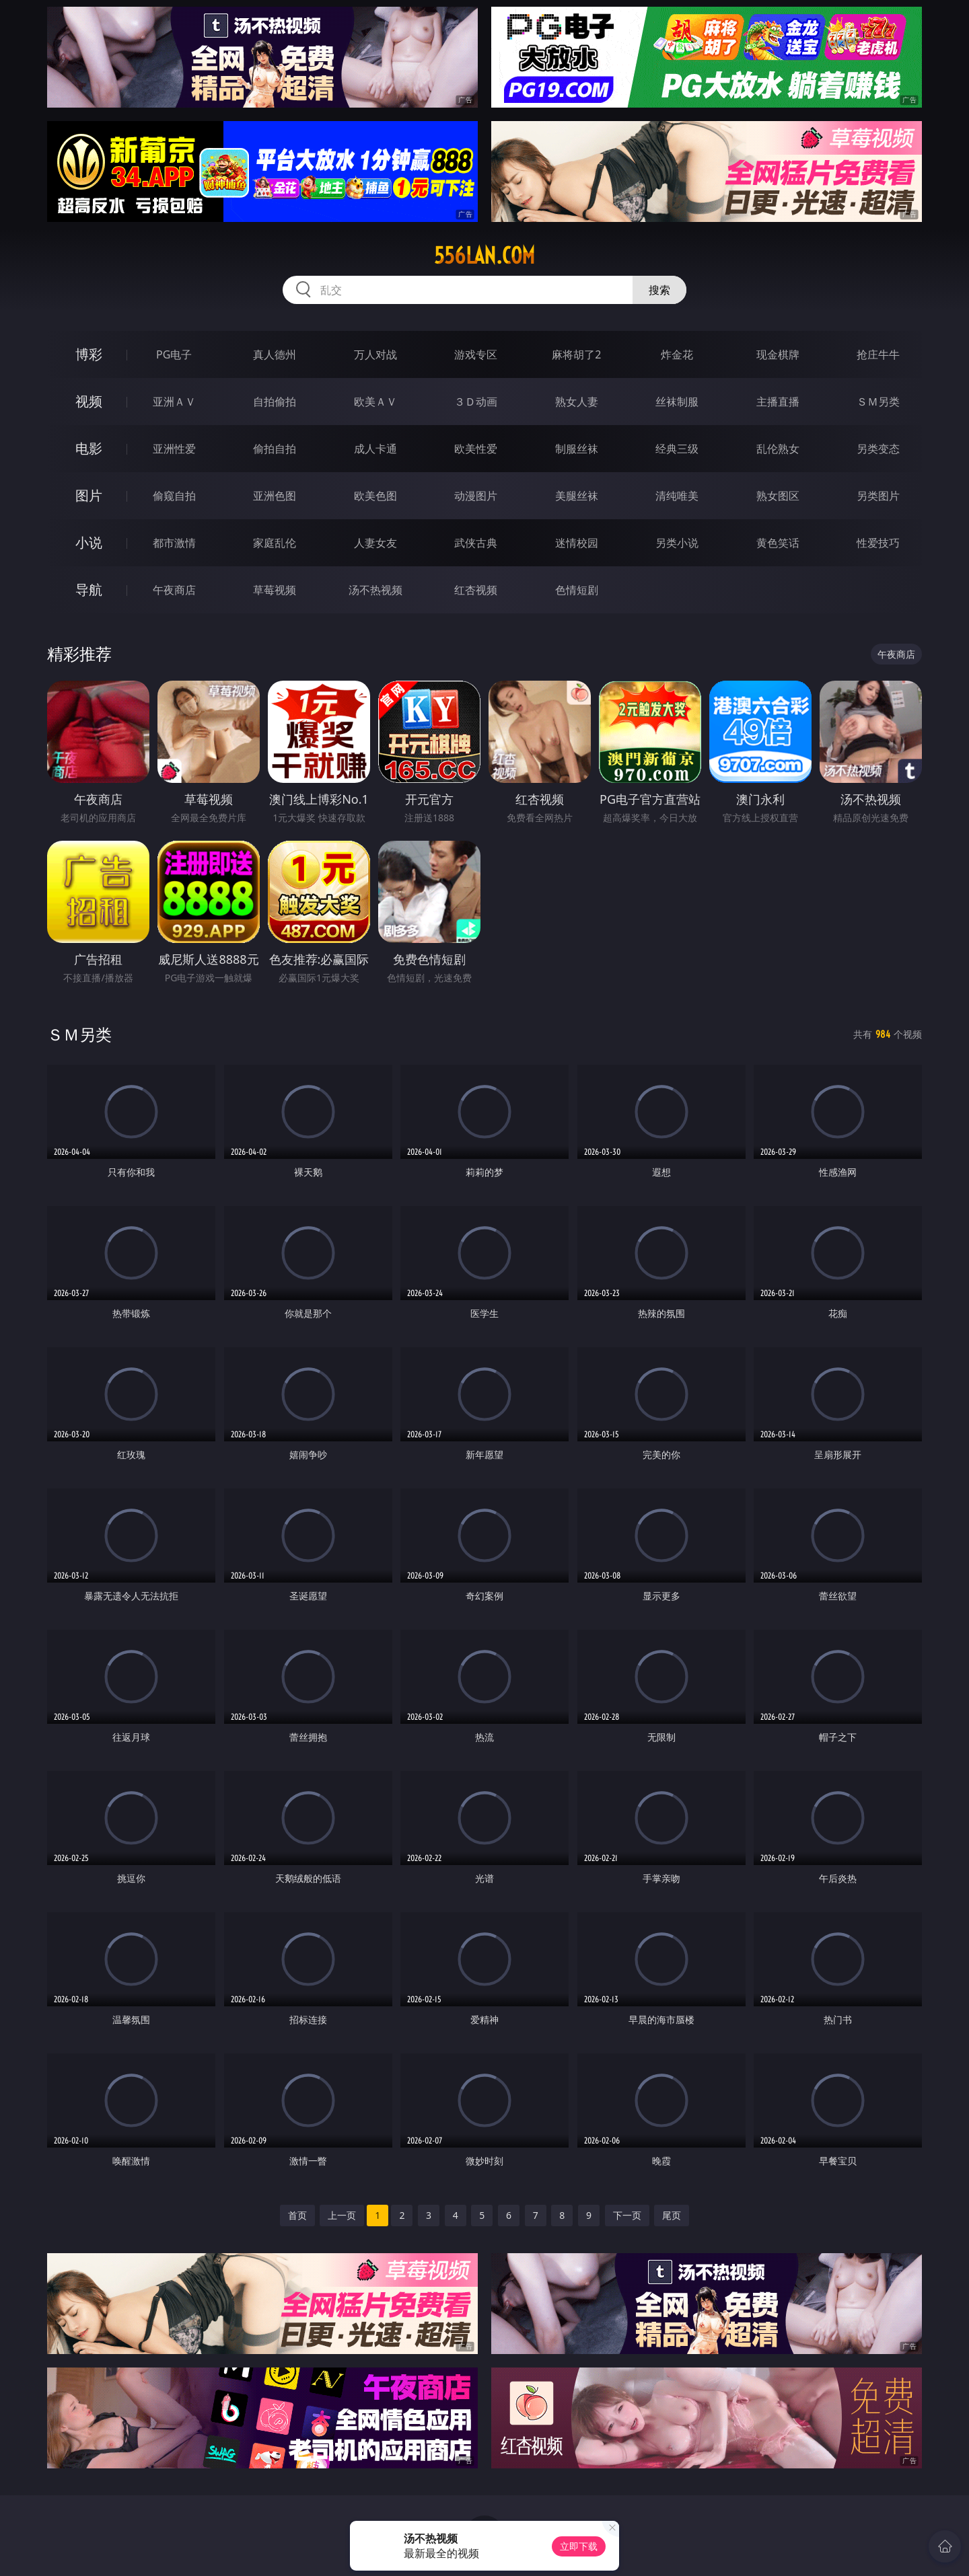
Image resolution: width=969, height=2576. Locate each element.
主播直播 (777, 401)
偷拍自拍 (274, 448)
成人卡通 (375, 448)
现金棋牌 (777, 354)
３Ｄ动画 (475, 401)
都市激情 (174, 542)
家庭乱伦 (274, 542)
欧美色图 (375, 495)
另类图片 (878, 495)
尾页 (671, 2215)
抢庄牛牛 (878, 354)
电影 (88, 448)
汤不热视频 (375, 589)
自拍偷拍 (274, 401)
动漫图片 (475, 495)
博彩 (88, 354)
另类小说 (676, 542)
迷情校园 (576, 542)
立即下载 (579, 2546)
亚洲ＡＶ (174, 401)
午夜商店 (174, 589)
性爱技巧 (878, 542)
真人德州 (274, 354)
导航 (88, 589)
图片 (88, 495)
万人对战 (375, 354)
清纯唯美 (676, 495)
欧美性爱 (475, 448)
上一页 (342, 2215)
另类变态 (878, 448)
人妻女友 (375, 542)
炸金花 (677, 354)
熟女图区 (777, 495)
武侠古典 (475, 542)
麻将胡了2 (576, 354)
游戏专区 (475, 354)
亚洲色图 (274, 495)
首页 (297, 2215)
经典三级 (676, 448)
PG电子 (174, 354)
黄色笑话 (777, 542)
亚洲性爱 (174, 448)
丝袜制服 (676, 401)
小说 (88, 542)
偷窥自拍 (174, 495)
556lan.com (484, 255)
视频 (88, 401)
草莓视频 (274, 589)
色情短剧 (576, 589)
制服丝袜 (576, 448)
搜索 (659, 289)
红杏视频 (475, 589)
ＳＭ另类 (878, 401)
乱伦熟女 (777, 448)
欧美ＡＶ (375, 401)
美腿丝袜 (576, 495)
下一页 (627, 2215)
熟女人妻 (576, 401)
